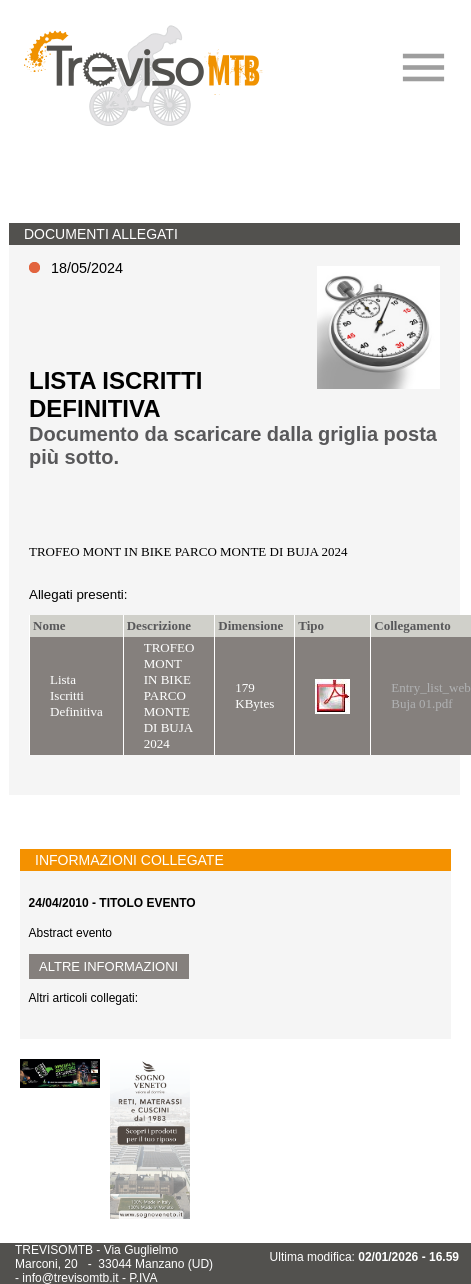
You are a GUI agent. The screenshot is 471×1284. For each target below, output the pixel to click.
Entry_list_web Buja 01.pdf (430, 695)
